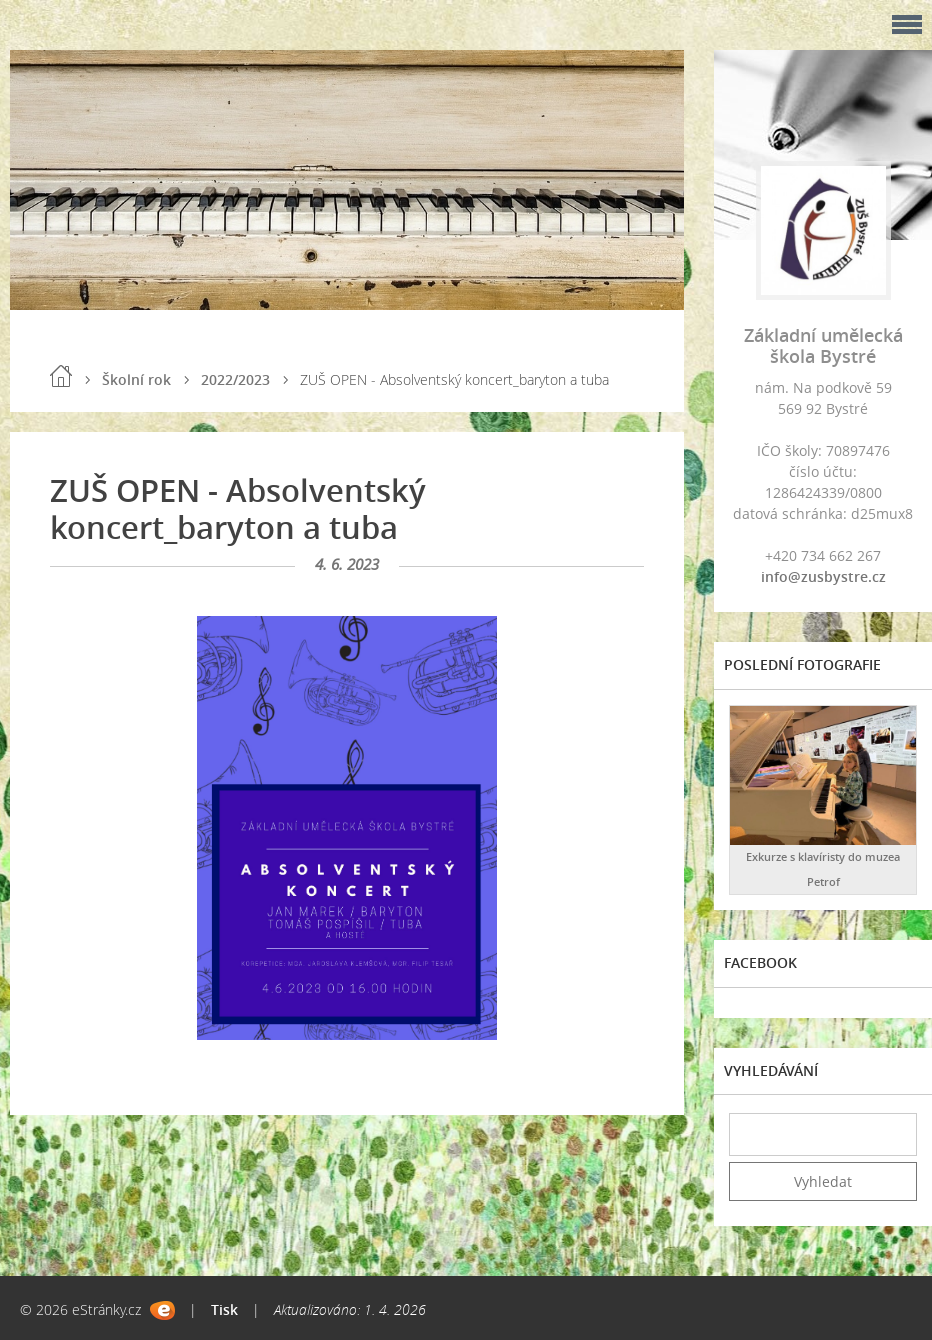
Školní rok (136, 379)
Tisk (224, 1309)
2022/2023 (235, 379)
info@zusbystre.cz (823, 576)
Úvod (61, 376)
